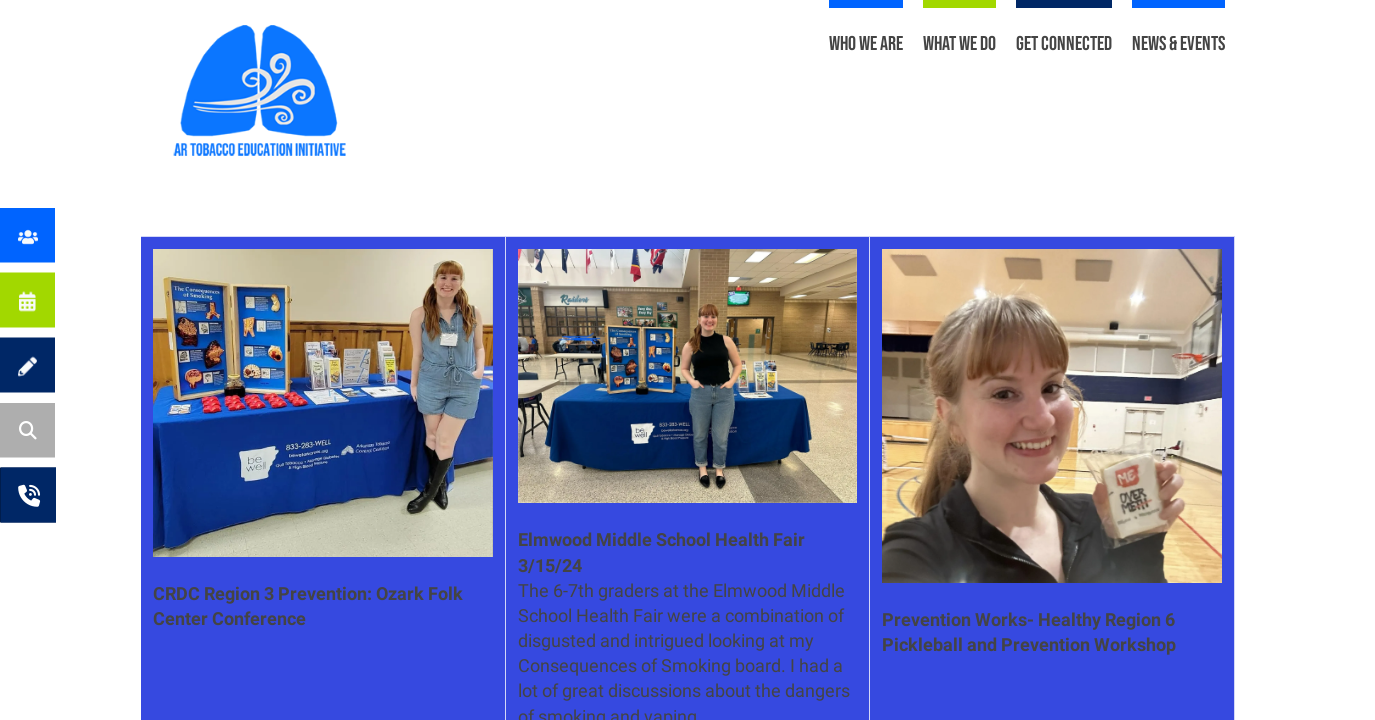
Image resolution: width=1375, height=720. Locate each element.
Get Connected (1064, 44)
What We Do (959, 44)
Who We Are (866, 44)
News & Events (1178, 44)
